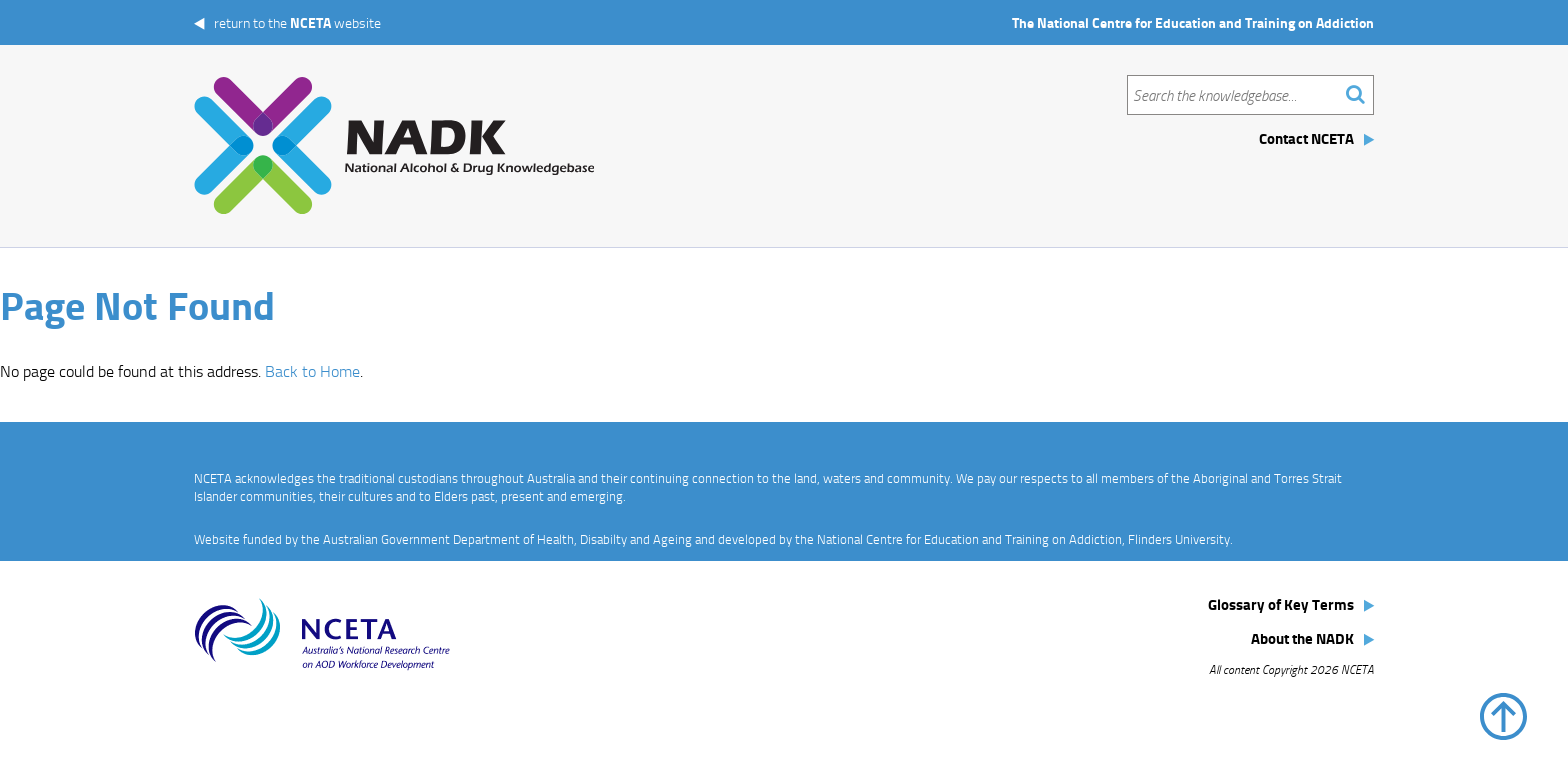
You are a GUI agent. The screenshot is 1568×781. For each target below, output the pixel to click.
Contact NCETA (1306, 138)
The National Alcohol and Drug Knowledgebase (394, 145)
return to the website (297, 23)
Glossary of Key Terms (1281, 604)
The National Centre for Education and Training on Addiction (1193, 22)
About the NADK (1302, 638)
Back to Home (312, 371)
